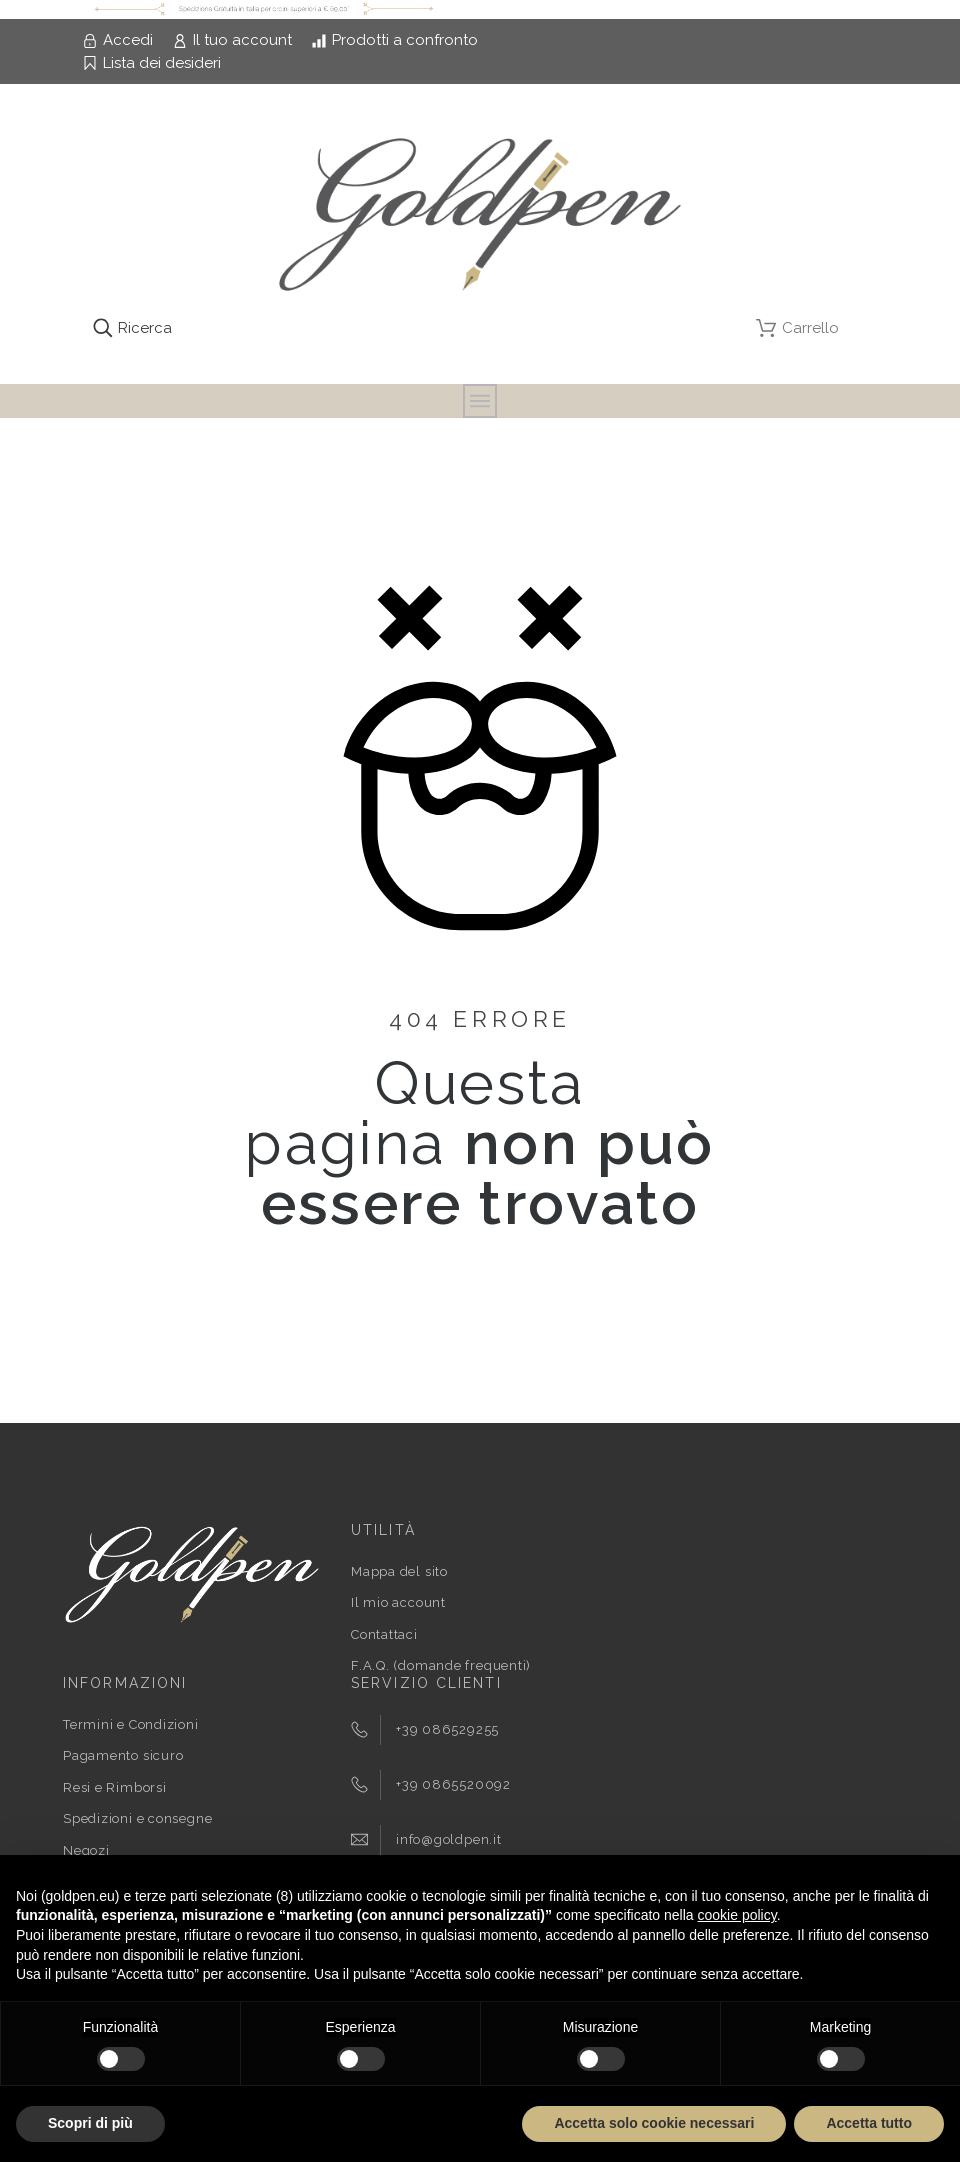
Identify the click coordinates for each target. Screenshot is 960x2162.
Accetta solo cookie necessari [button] (654, 2123)
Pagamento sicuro (123, 1755)
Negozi (86, 1850)
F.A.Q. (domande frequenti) (441, 1665)
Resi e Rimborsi (115, 1787)
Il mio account (398, 1602)
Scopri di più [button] (90, 2123)
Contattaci (384, 1634)
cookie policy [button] (737, 1915)
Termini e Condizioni (131, 1724)
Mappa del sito (399, 1571)
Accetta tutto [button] (869, 2123)
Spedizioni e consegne (137, 1818)
